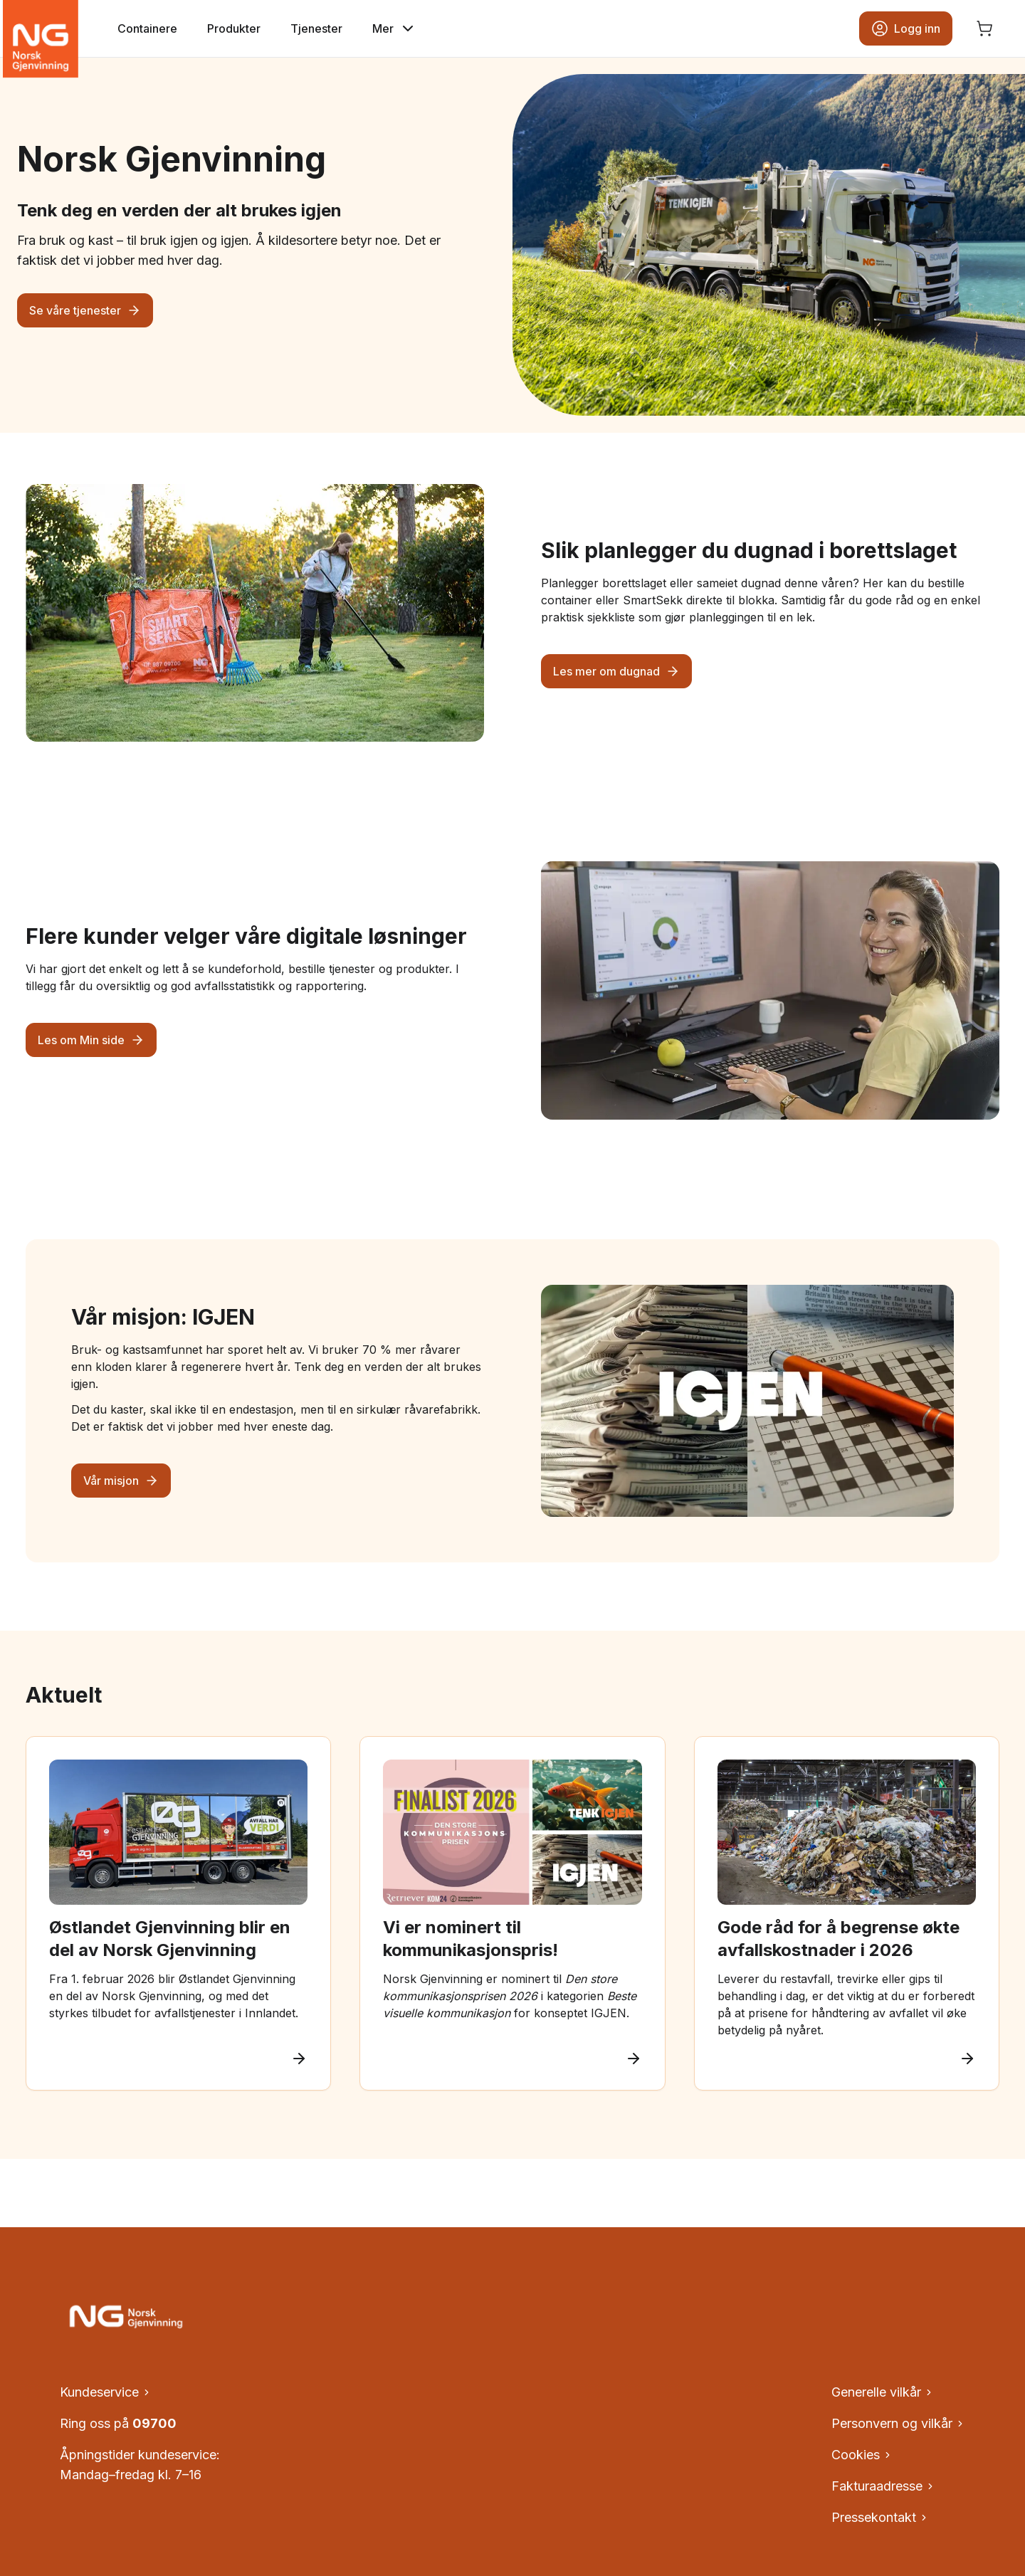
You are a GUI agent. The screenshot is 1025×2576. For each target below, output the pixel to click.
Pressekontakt (880, 2517)
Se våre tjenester (85, 310)
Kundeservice (106, 2392)
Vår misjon (121, 1480)
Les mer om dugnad (616, 671)
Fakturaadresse (883, 2485)
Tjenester (316, 28)
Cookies (862, 2454)
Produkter (234, 28)
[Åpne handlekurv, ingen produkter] (984, 28)
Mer (394, 28)
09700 (154, 2423)
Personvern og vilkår (898, 2423)
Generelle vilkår (882, 2392)
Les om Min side (91, 1040)
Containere (147, 28)
